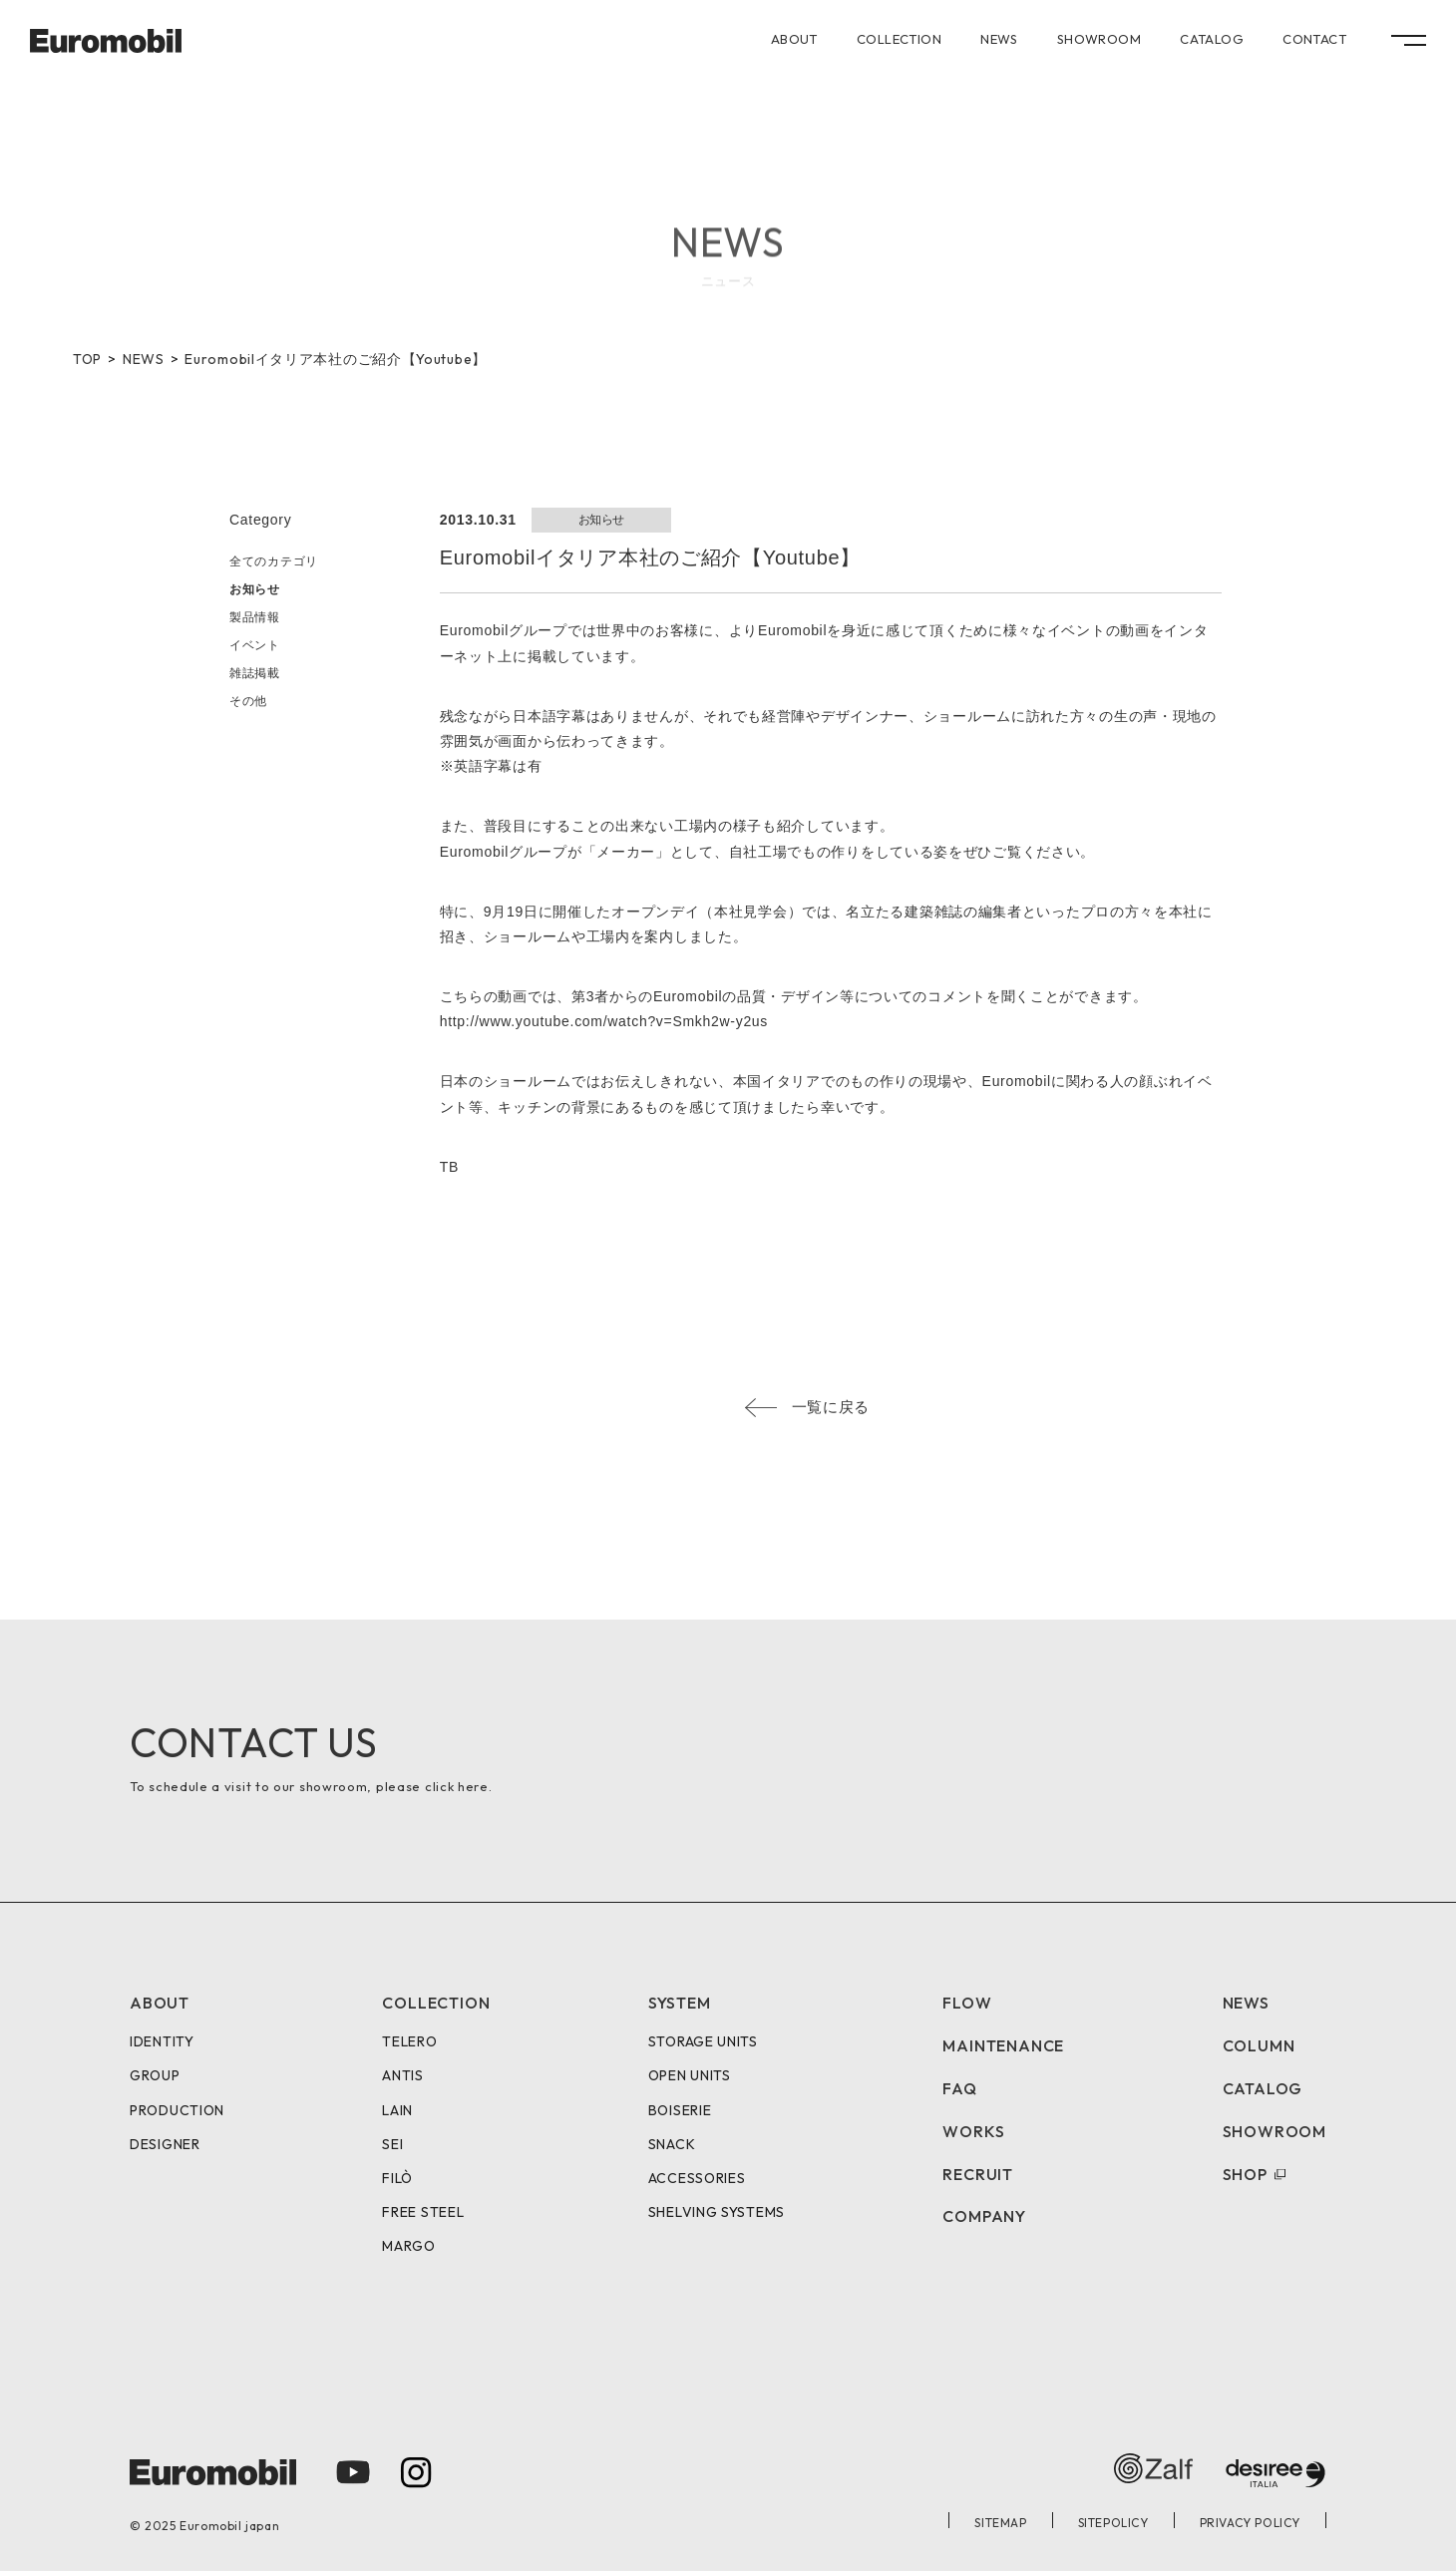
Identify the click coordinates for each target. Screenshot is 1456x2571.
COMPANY (984, 2216)
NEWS (999, 39)
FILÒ (397, 2178)
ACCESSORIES (697, 2178)
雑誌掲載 (254, 673)
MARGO (409, 2246)
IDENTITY (162, 2041)
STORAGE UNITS (703, 2041)
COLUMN (1259, 2045)
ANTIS (403, 2075)
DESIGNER (165, 2144)
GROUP (155, 2075)
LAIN (397, 2110)
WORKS (973, 2131)
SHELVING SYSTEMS (716, 2212)
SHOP (1245, 2174)
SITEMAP (1000, 2522)
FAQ (959, 2088)
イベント (254, 645)
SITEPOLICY (1113, 2522)
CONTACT (1314, 39)
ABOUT (794, 39)
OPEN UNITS (689, 2075)
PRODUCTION (177, 2110)
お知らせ (254, 589)
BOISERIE (680, 2110)
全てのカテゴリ (273, 561)
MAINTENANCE (1003, 2045)
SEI (392, 2144)
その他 (248, 701)
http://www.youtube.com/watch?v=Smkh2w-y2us (604, 1021)
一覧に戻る (831, 1406)
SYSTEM (679, 2003)
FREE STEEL (423, 2212)
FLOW (966, 2003)
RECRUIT (977, 2174)
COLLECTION (899, 39)
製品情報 (254, 617)
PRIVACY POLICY (1250, 2522)
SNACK (672, 2144)
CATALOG (1212, 39)
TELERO (409, 2041)
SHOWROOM (1099, 39)
